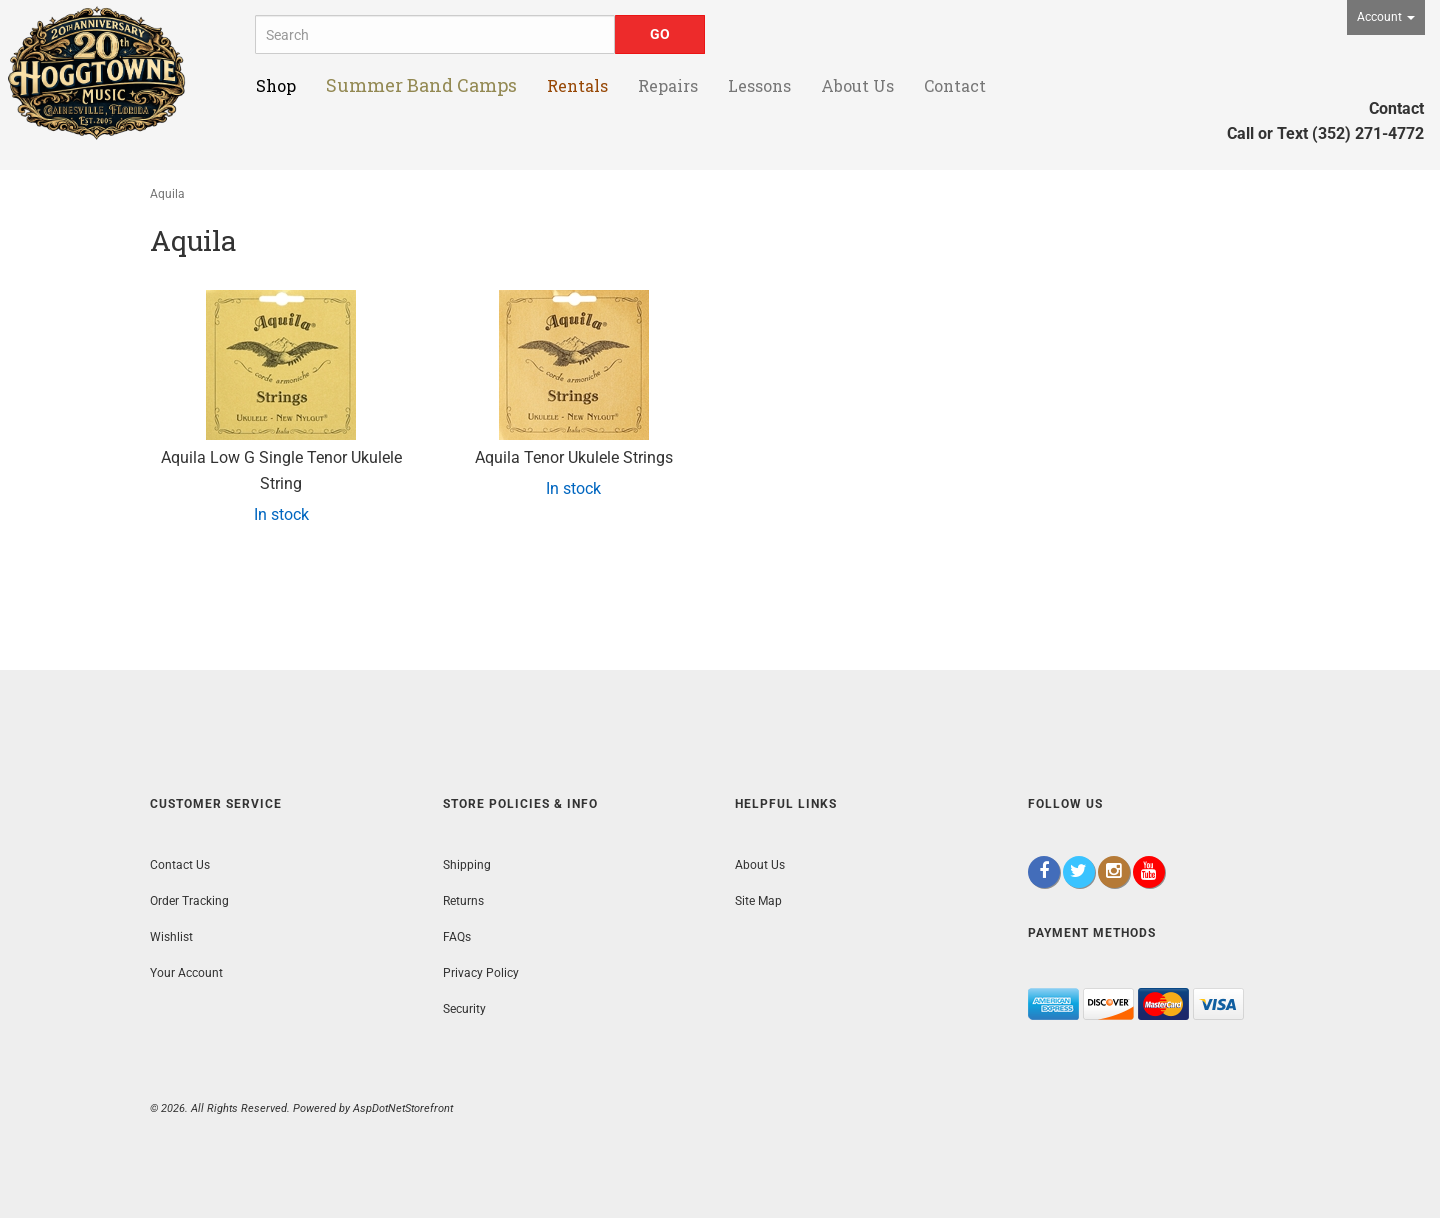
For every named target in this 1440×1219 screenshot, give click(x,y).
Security (464, 1009)
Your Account (186, 973)
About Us (760, 865)
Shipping (467, 865)
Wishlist (171, 937)
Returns (463, 901)
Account (1386, 17)
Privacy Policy (481, 973)
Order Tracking (189, 901)
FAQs (457, 937)
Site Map (758, 901)
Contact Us (180, 865)
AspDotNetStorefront (403, 1108)
